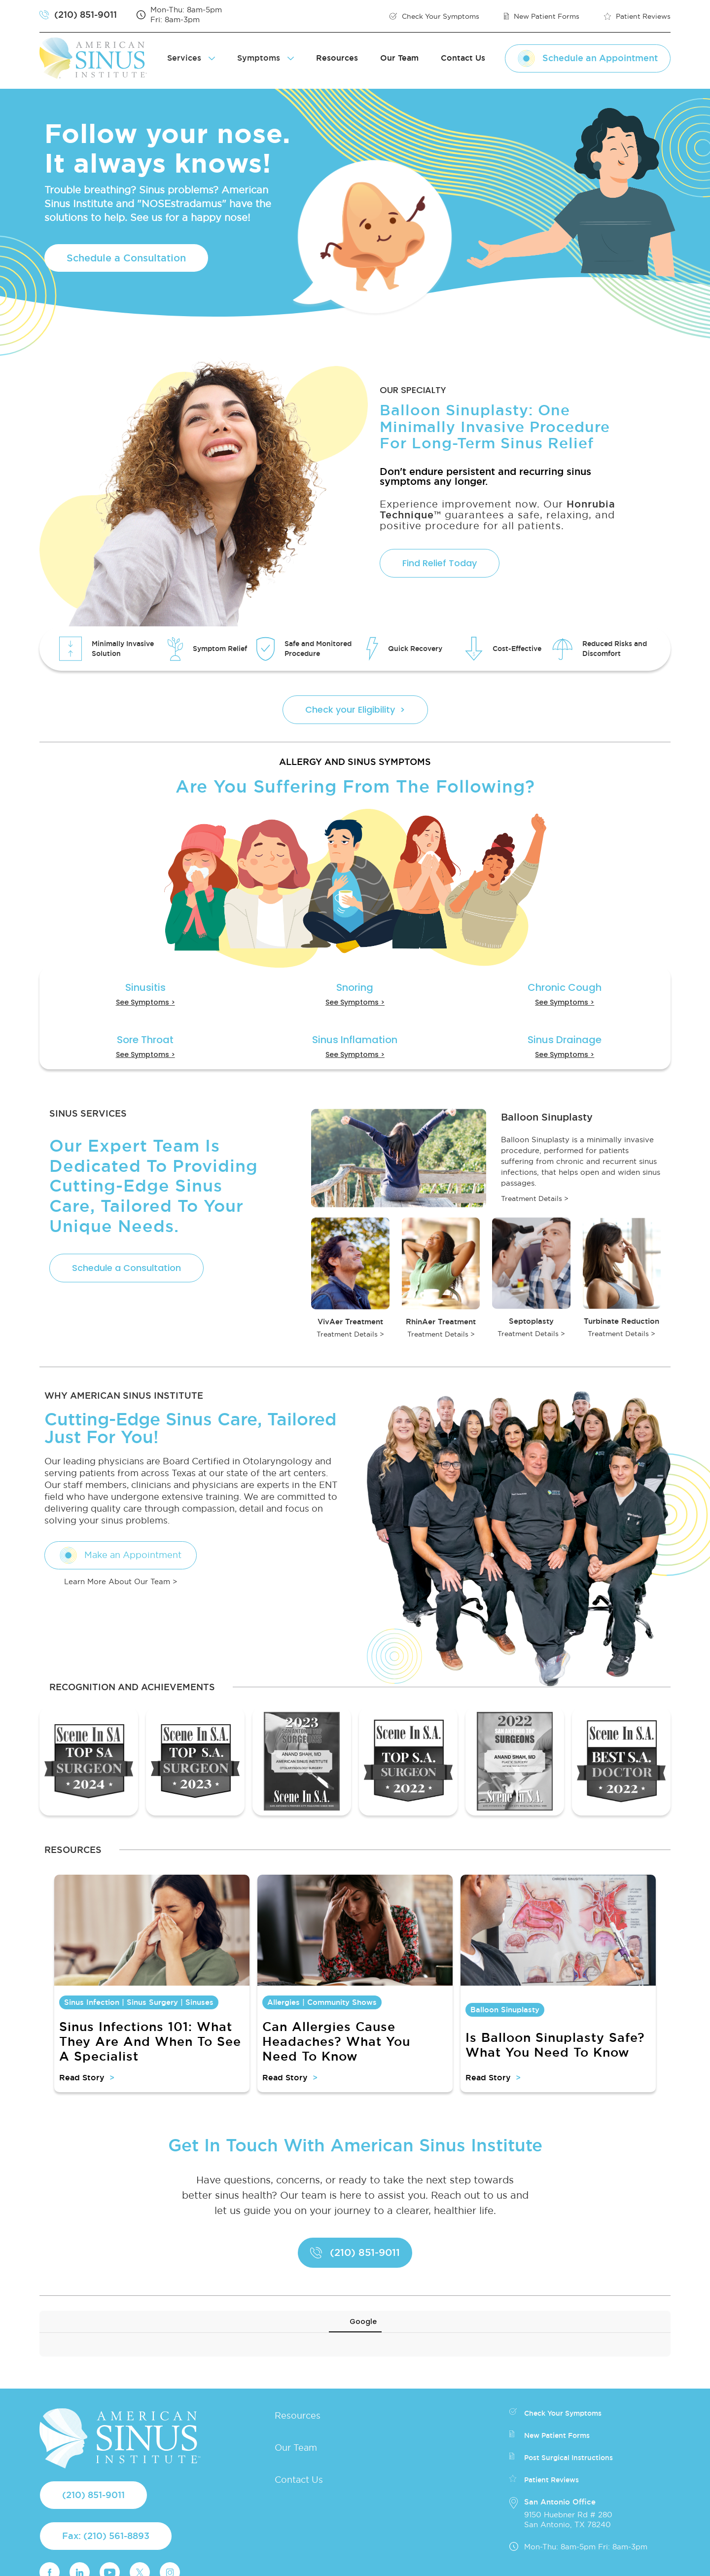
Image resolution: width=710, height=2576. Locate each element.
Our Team (399, 58)
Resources (337, 58)
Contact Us (463, 58)
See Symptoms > (145, 1002)
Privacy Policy (421, 2561)
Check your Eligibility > (355, 709)
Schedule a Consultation (126, 258)
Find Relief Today (439, 563)
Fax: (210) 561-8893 (105, 2480)
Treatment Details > (534, 1198)
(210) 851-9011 (93, 2439)
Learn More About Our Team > (120, 1581)
